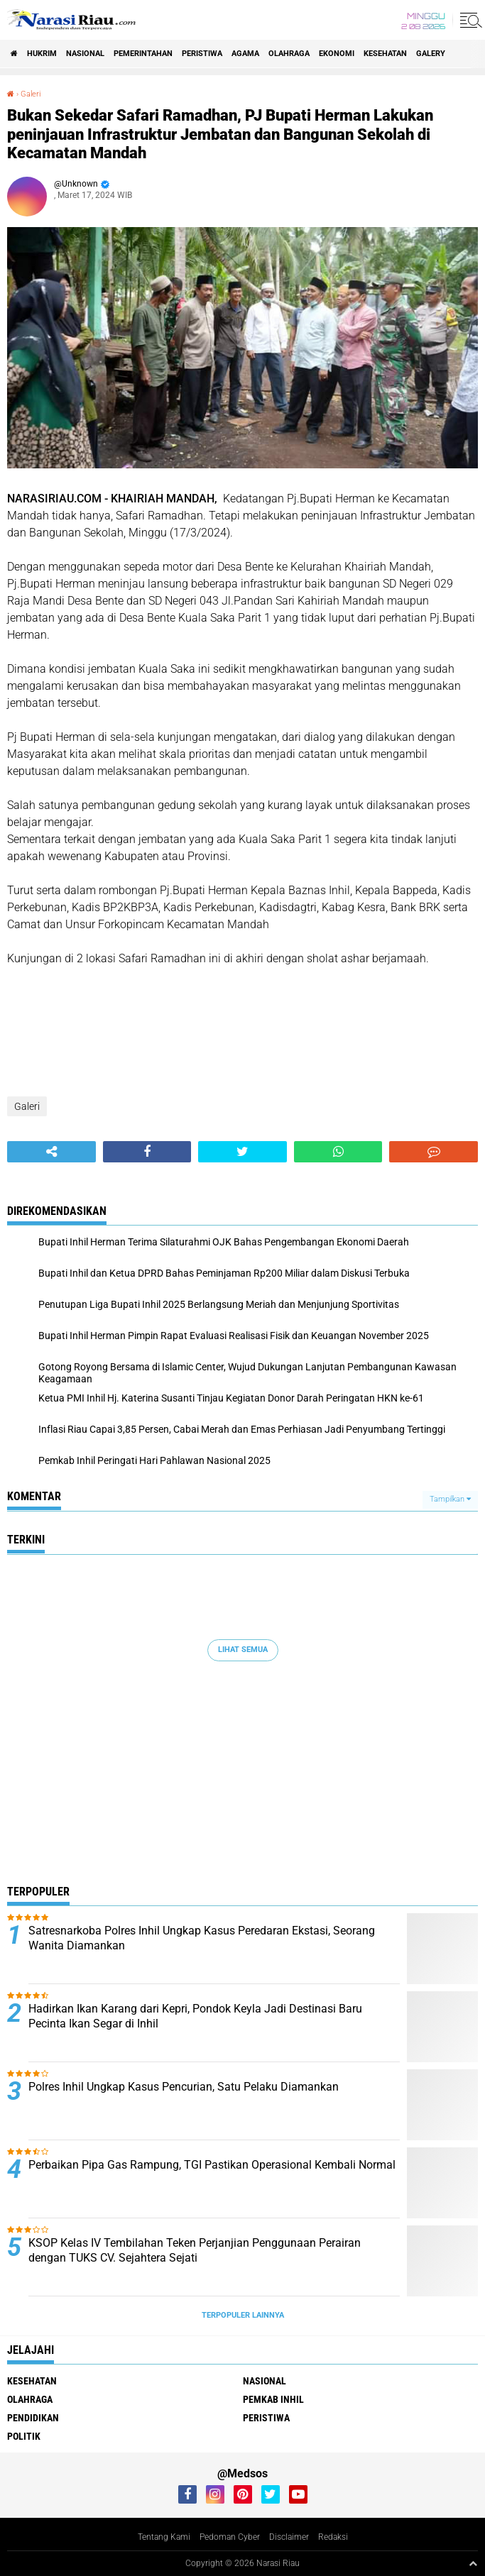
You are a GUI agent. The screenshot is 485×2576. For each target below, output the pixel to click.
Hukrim (42, 53)
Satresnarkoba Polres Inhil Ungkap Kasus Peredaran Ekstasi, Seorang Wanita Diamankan (201, 1938)
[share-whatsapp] (338, 1151)
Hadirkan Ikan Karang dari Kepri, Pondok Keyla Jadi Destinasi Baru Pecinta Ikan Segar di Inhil (195, 2016)
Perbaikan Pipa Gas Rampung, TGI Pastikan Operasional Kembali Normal (212, 2165)
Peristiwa (202, 53)
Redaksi (333, 2537)
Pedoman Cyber (230, 2537)
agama (245, 53)
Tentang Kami (164, 2537)
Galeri (30, 94)
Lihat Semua (243, 1649)
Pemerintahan (143, 53)
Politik (23, 2436)
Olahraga (289, 53)
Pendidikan (33, 2417)
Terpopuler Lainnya (243, 2315)
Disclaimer (289, 2537)
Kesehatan (385, 53)
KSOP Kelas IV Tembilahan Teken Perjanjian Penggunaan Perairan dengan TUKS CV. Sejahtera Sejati (194, 2250)
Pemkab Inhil (273, 2399)
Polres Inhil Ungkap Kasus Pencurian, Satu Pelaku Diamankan (183, 2086)
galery (430, 53)
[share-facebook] (147, 1151)
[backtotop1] (473, 2563)
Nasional (85, 53)
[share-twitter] (242, 1151)
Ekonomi (336, 53)
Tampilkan (450, 1499)
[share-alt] (51, 1151)
